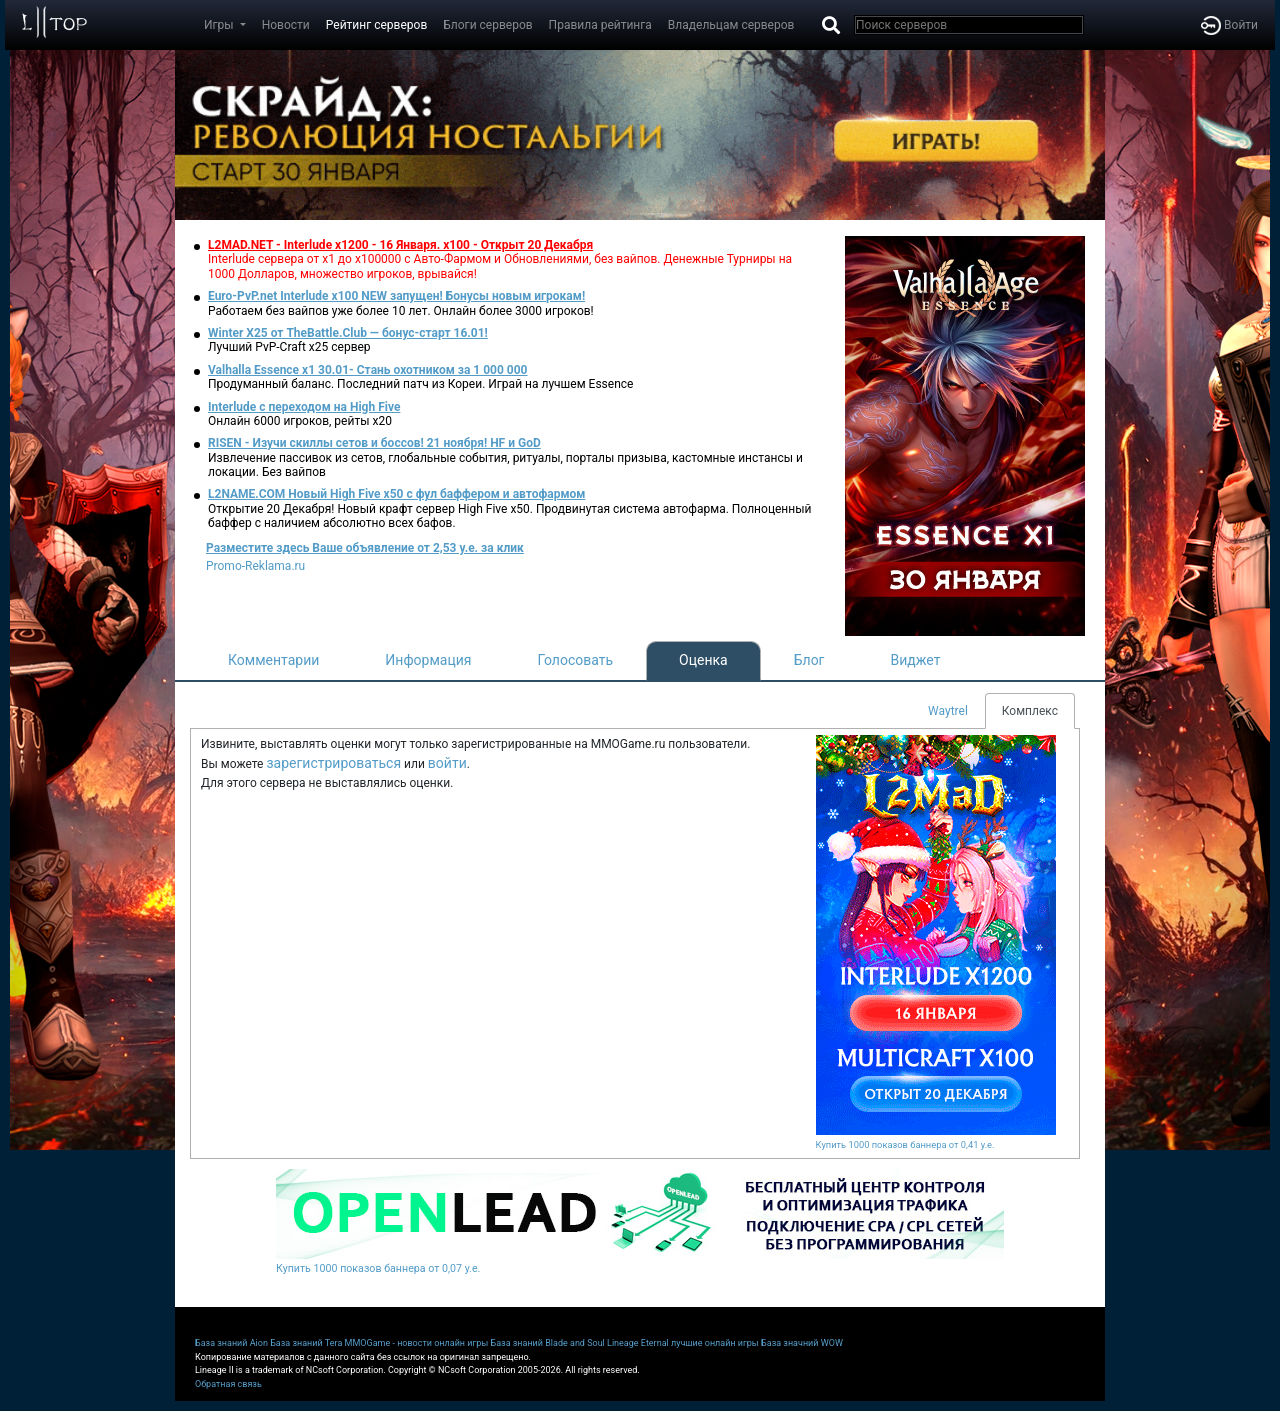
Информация (428, 660)
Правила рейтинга (600, 25)
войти (447, 763)
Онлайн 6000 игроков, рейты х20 (300, 421)
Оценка (703, 660)
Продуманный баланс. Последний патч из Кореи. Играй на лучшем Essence (420, 384)
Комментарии (273, 660)
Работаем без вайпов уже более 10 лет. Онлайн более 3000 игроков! (401, 311)
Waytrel (948, 711)
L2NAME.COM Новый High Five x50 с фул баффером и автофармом (396, 494)
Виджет (916, 660)
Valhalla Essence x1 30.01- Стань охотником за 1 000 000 (368, 370)
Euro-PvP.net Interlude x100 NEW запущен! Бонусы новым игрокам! (396, 296)
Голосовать (575, 660)
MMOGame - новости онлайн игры (417, 1343)
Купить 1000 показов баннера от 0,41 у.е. (905, 1144)
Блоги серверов (487, 25)
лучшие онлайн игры (715, 1343)
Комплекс (1030, 711)
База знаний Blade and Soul (548, 1343)
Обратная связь (228, 1384)
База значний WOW (802, 1343)
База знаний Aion (231, 1343)
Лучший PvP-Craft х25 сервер (289, 347)
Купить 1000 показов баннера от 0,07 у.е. (378, 1268)
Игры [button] (220, 25)
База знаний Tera (306, 1343)
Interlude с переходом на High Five (304, 407)
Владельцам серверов (731, 25)
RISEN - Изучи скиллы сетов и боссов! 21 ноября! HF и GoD (374, 443)
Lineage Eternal (638, 1343)
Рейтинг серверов (376, 25)
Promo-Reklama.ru (255, 566)
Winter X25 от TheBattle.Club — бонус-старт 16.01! (348, 333)
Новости (286, 25)
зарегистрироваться (333, 763)
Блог (809, 660)
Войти (1229, 25)
